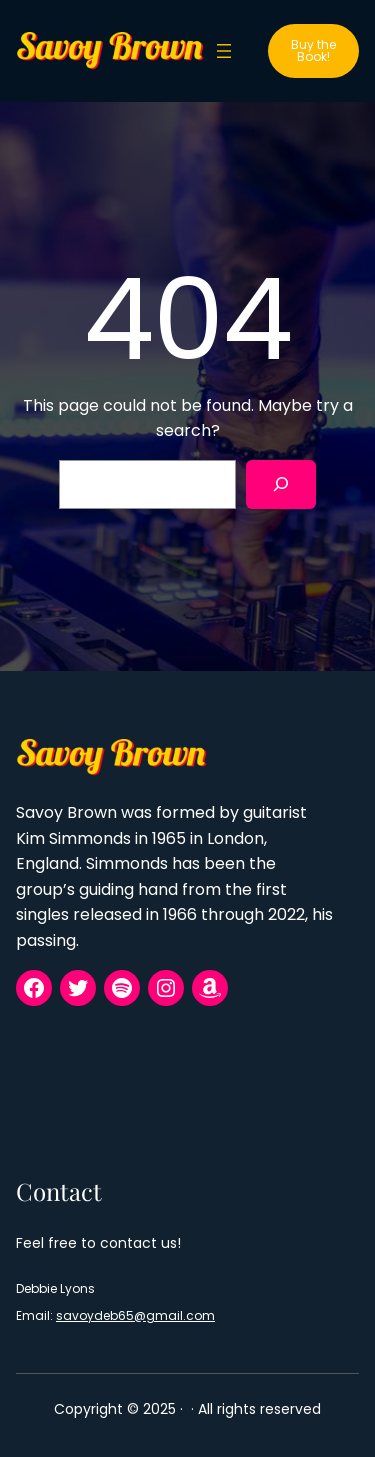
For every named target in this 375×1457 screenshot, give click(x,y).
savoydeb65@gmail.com (135, 1315)
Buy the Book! (313, 50)
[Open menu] (224, 51)
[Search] (281, 484)
